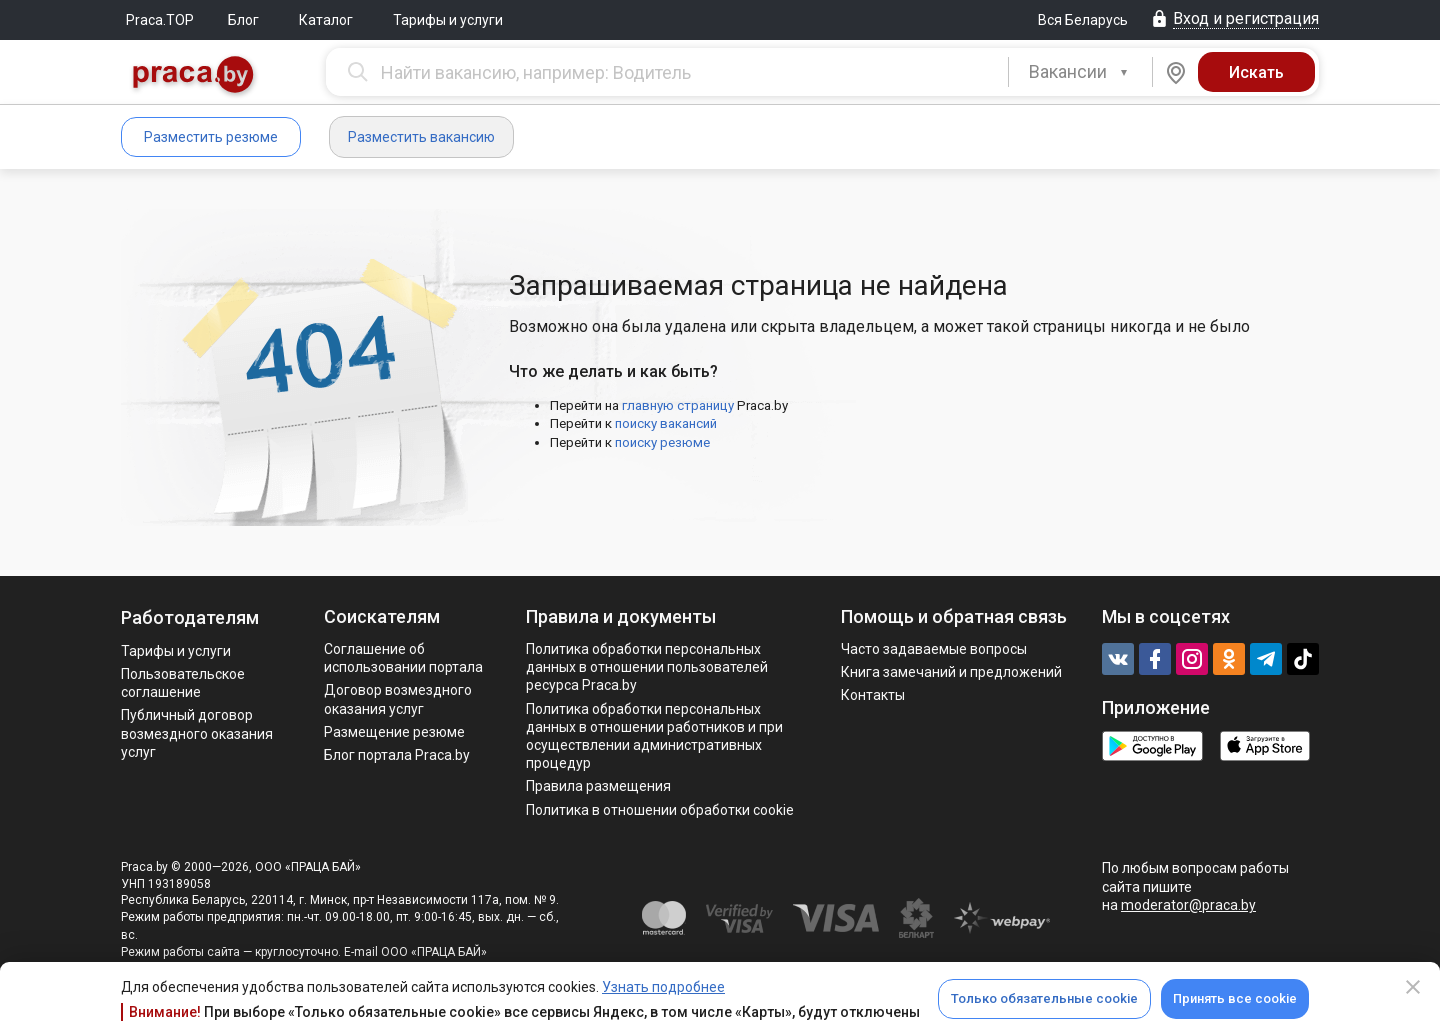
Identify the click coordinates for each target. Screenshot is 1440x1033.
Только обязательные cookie (1044, 998)
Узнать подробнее (663, 987)
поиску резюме (662, 442)
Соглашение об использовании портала (403, 658)
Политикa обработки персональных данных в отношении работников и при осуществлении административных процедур (654, 736)
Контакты (873, 695)
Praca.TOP (160, 20)
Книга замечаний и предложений (951, 672)
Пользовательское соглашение (183, 683)
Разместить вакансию (421, 137)
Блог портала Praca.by (397, 755)
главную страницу (678, 405)
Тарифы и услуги (448, 20)
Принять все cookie (1235, 998)
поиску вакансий (666, 423)
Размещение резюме (394, 732)
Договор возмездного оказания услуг (398, 699)
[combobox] (1080, 72)
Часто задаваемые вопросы (934, 649)
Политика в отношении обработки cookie (660, 810)
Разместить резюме (211, 137)
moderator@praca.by (1188, 905)
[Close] (1413, 987)
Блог (243, 20)
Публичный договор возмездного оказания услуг (197, 733)
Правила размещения (598, 786)
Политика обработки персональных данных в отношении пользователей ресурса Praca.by (647, 667)
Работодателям (190, 617)
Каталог (326, 20)
